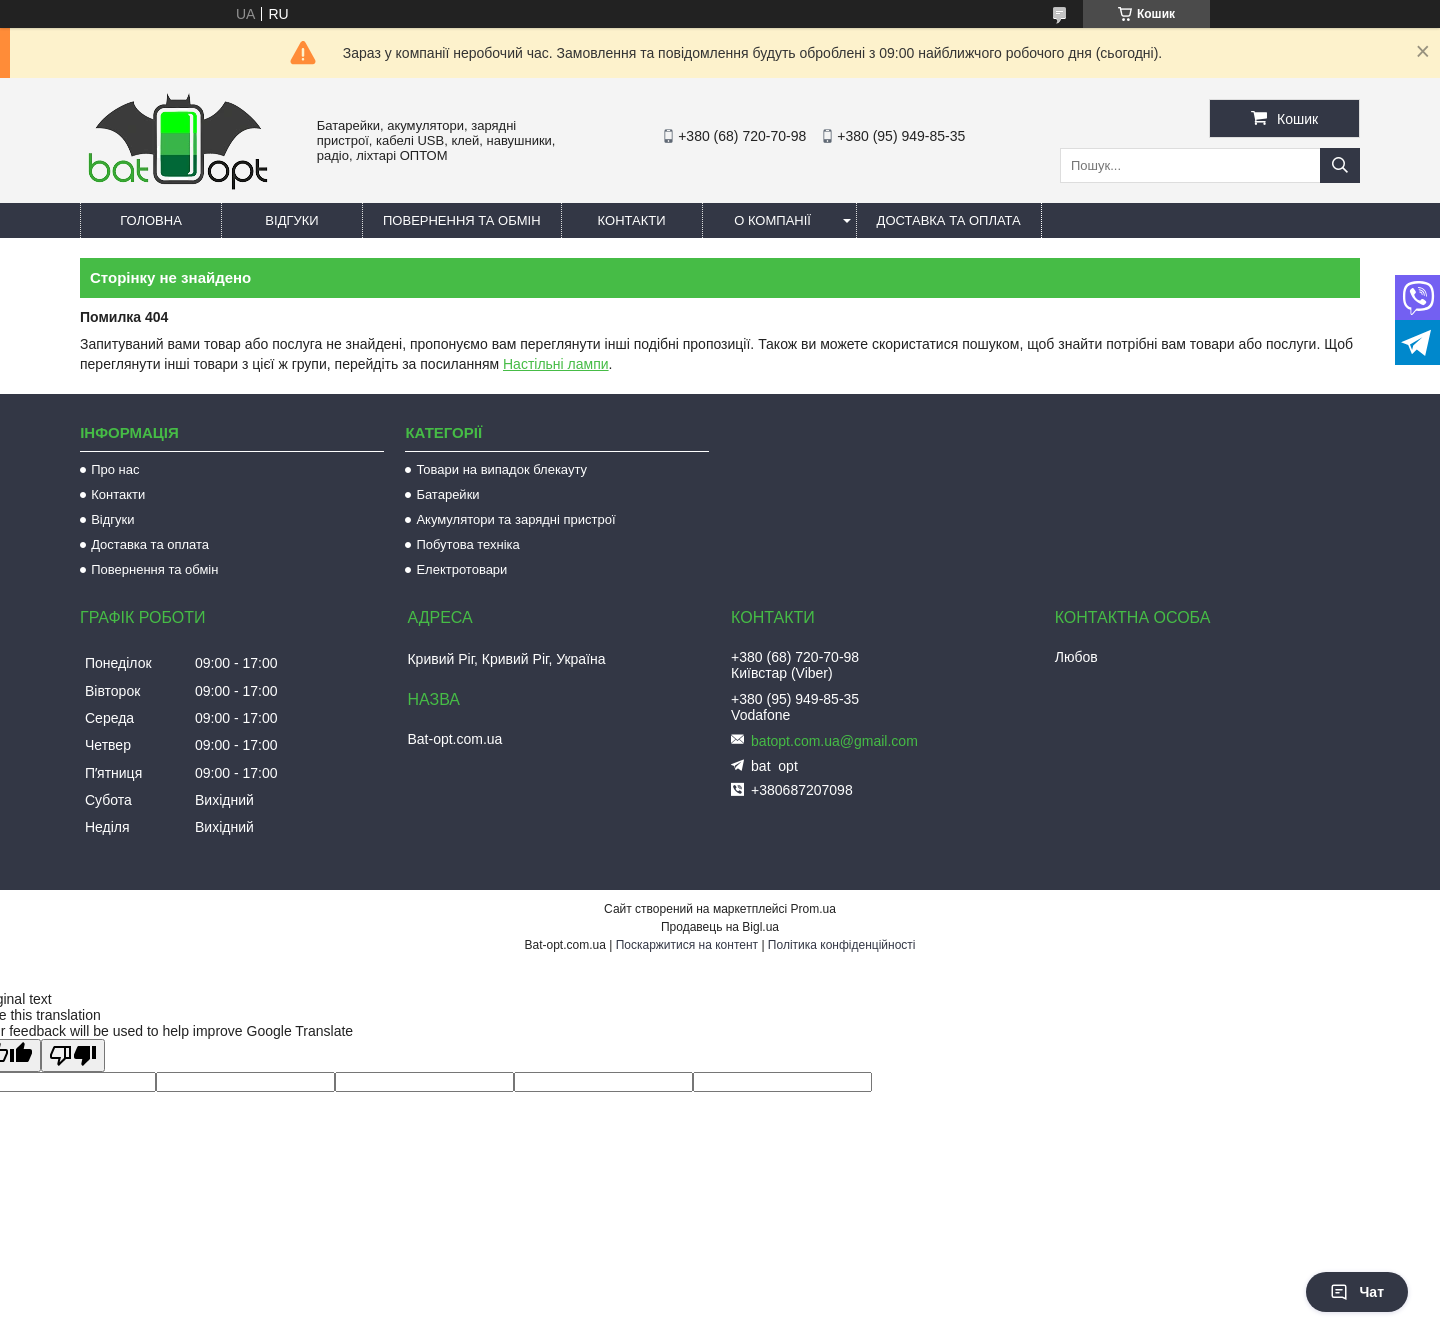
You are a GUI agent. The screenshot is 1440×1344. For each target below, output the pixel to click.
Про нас (115, 469)
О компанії (772, 220)
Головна (151, 220)
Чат (1357, 1292)
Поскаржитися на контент (687, 945)
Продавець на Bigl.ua (720, 927)
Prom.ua (813, 909)
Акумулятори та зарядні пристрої (515, 519)
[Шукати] (1340, 165)
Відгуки (291, 220)
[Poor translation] (73, 1055)
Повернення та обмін (462, 220)
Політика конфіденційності (842, 945)
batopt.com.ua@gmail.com (834, 741)
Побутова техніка (467, 544)
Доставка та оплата (949, 220)
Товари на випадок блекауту (501, 469)
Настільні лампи (556, 364)
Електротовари (461, 569)
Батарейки (447, 494)
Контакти (632, 220)
